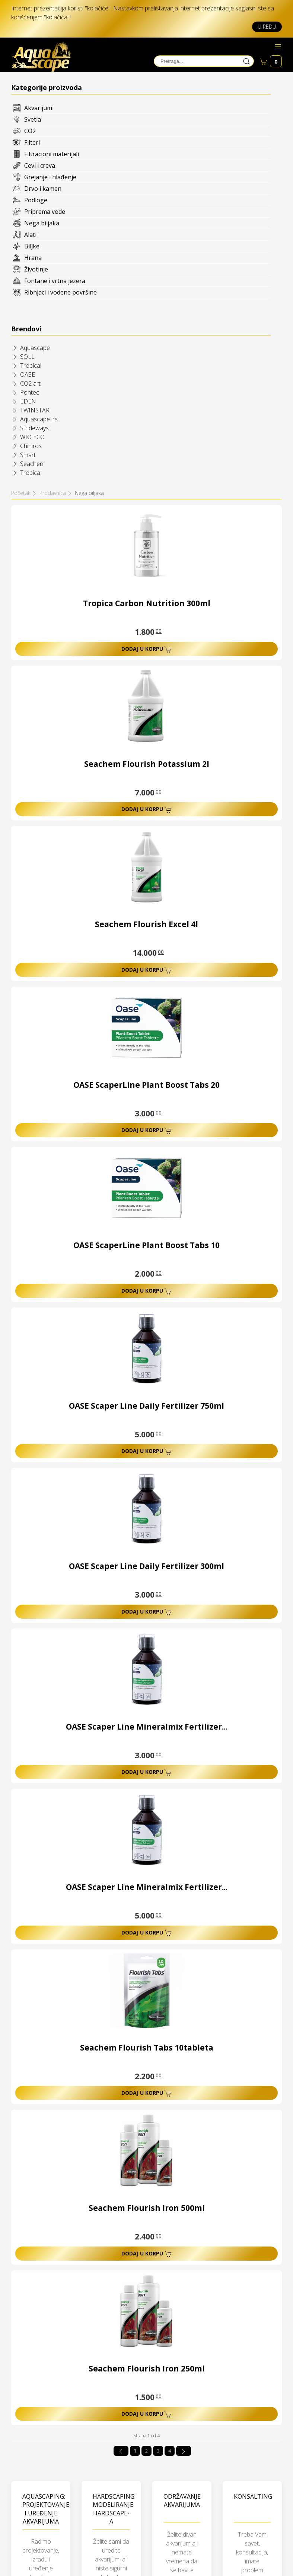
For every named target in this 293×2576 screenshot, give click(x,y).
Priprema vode (44, 212)
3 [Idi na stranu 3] (158, 2451)
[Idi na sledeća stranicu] (183, 2451)
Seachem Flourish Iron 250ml (147, 2369)
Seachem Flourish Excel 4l (146, 924)
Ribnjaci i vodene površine (60, 292)
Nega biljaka (41, 223)
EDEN (28, 401)
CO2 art (30, 383)
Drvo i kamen (42, 188)
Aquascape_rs (39, 419)
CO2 (30, 131)
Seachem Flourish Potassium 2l (146, 764)
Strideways (34, 428)
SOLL (27, 357)
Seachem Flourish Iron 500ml (147, 2208)
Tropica (30, 473)
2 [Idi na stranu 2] (146, 2451)
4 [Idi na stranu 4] (169, 2451)
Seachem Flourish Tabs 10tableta (146, 2048)
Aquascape (35, 348)
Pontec (29, 392)
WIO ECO (32, 437)
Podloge (35, 200)
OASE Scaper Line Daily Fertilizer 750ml (146, 1406)
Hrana (33, 258)
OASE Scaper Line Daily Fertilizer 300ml (146, 1566)
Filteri (32, 142)
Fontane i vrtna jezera (54, 281)
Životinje (36, 269)
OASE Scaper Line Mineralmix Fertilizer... (146, 1727)
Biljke (31, 246)
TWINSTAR (35, 410)
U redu (267, 26)
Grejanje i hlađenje (50, 177)
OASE (27, 374)
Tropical (30, 365)
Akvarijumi (39, 108)
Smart (28, 455)
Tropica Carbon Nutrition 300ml (146, 603)
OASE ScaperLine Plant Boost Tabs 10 (146, 1245)
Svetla (32, 119)
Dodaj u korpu (146, 649)
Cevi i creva (39, 165)
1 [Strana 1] (135, 2451)
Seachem (32, 464)
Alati (30, 235)
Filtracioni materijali (51, 154)
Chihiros (31, 446)
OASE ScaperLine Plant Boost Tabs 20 (146, 1085)
